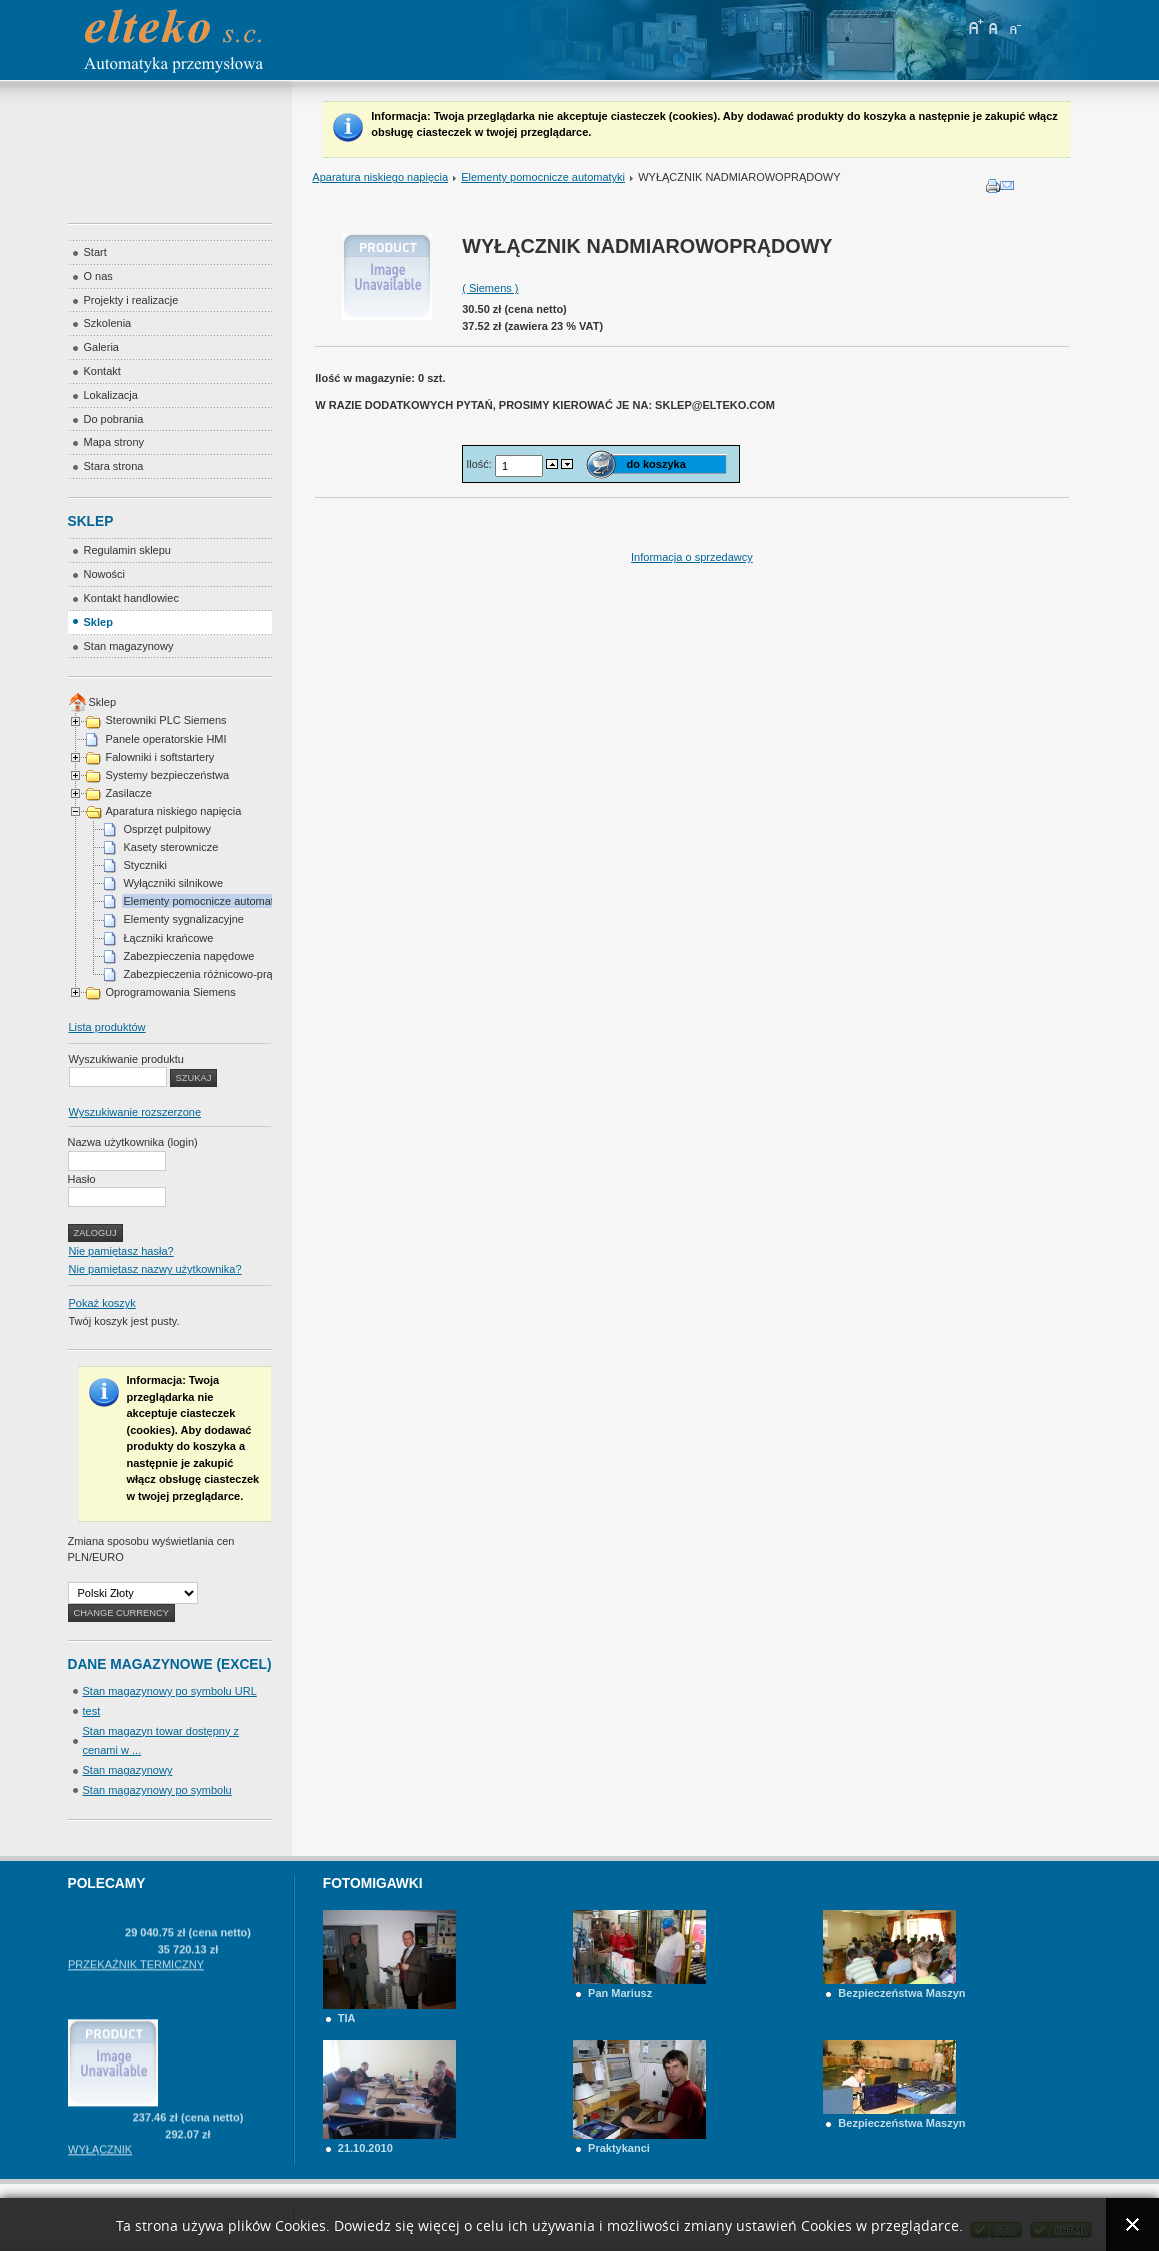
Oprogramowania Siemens (171, 992)
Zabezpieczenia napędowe (189, 956)
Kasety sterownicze (171, 847)
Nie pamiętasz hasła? (121, 1251)
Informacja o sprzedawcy (692, 557)
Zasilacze (129, 793)
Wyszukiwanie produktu (126, 1059)
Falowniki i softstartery (160, 757)
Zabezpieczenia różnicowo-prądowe (211, 974)
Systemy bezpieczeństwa (168, 775)
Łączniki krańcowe (169, 938)
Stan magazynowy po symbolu (157, 1790)
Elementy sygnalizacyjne (184, 919)
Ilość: (480, 464)
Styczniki (145, 865)
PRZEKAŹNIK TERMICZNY (136, 1984)
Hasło (82, 1179)
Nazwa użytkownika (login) (133, 1142)
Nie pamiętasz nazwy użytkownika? (155, 1269)
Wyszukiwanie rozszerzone (135, 1112)
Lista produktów (107, 1027)
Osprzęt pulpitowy (167, 829)
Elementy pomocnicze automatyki (543, 177)
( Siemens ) (490, 288)
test (92, 1711)
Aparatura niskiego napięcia (380, 177)
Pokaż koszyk (102, 1303)
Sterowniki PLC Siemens (166, 720)
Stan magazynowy (128, 1770)
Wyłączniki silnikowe (174, 883)
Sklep (103, 702)
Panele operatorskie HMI (166, 739)
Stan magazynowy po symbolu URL (170, 1691)
